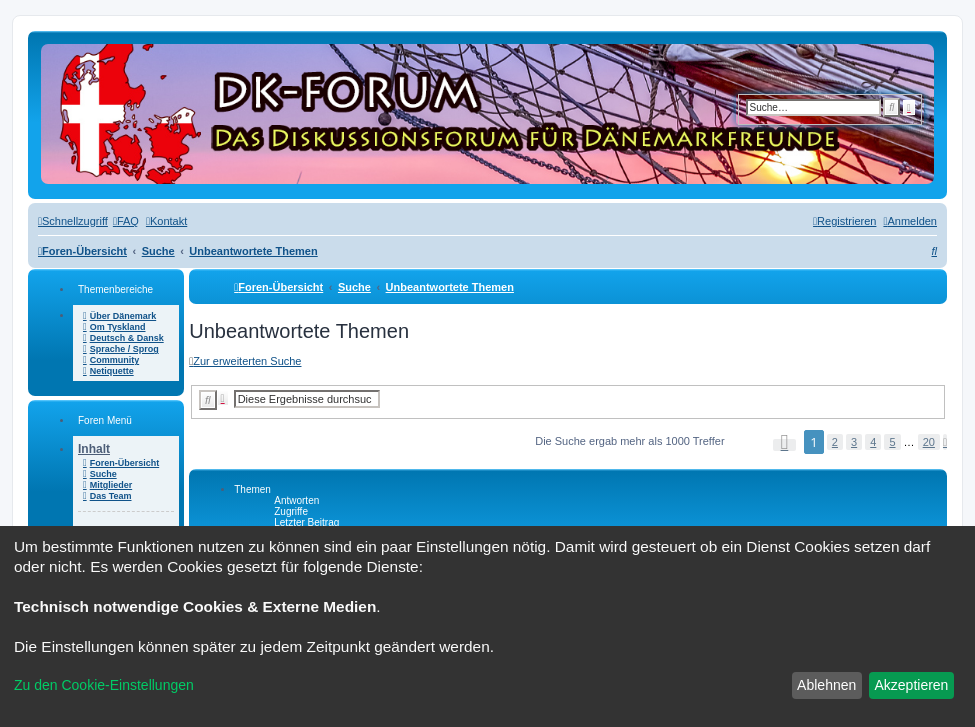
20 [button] (929, 442)
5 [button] (892, 442)
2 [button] (835, 442)
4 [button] (873, 442)
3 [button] (854, 442)
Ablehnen (826, 685)
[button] (785, 445)
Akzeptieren (911, 685)
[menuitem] (126, 221)
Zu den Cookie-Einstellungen (104, 685)
